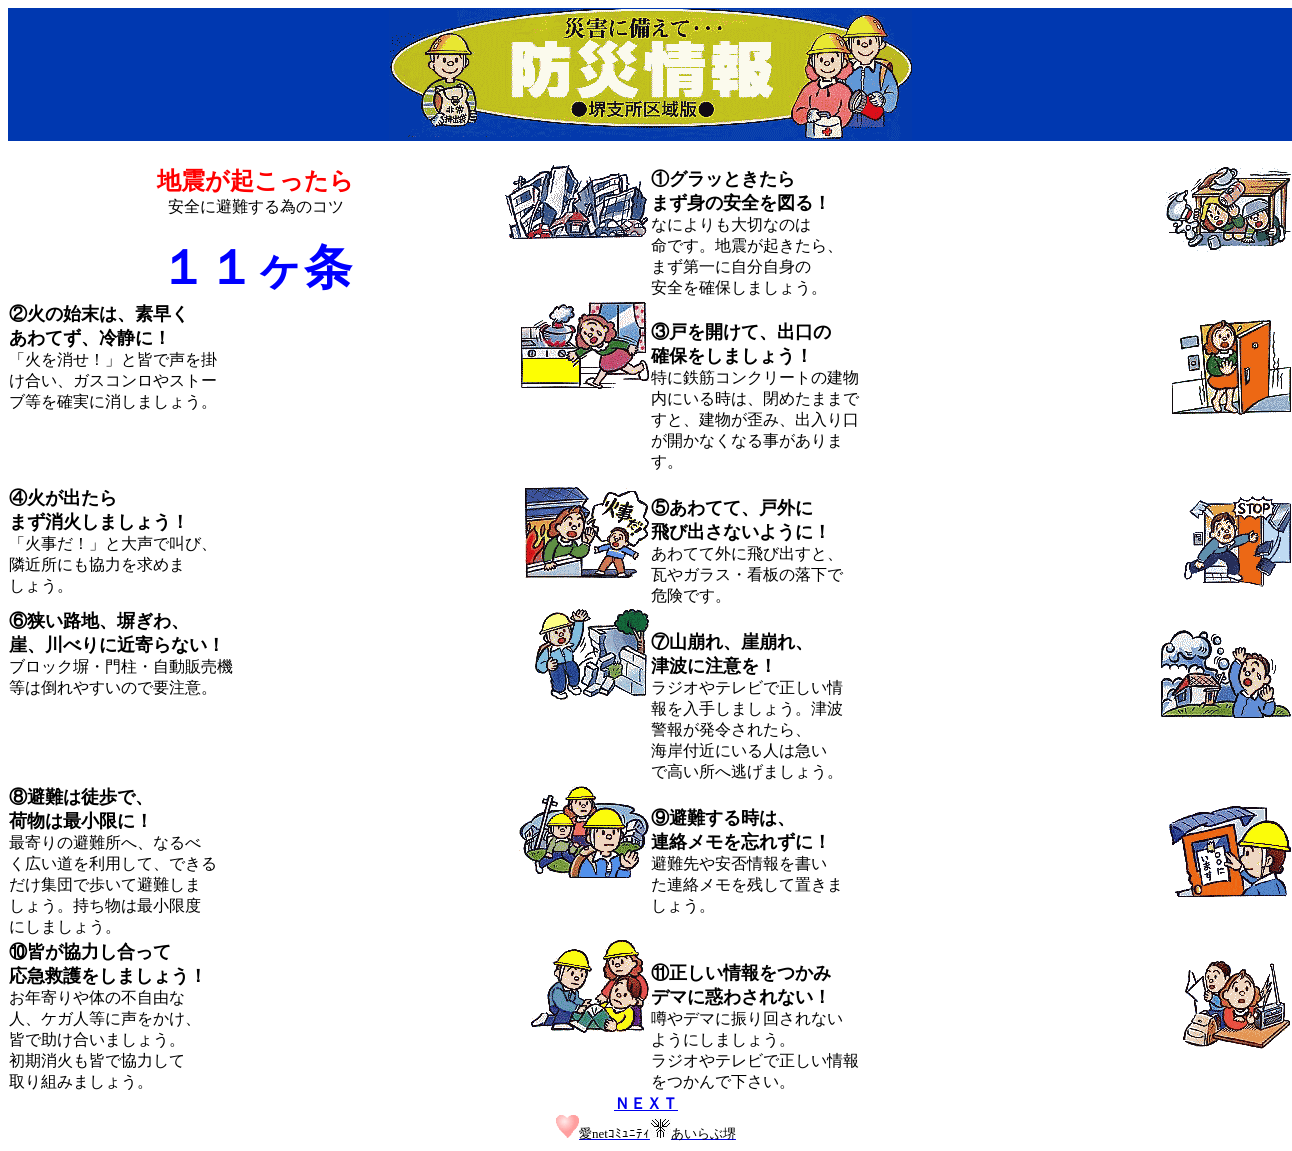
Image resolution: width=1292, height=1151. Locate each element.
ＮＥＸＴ (646, 1103)
